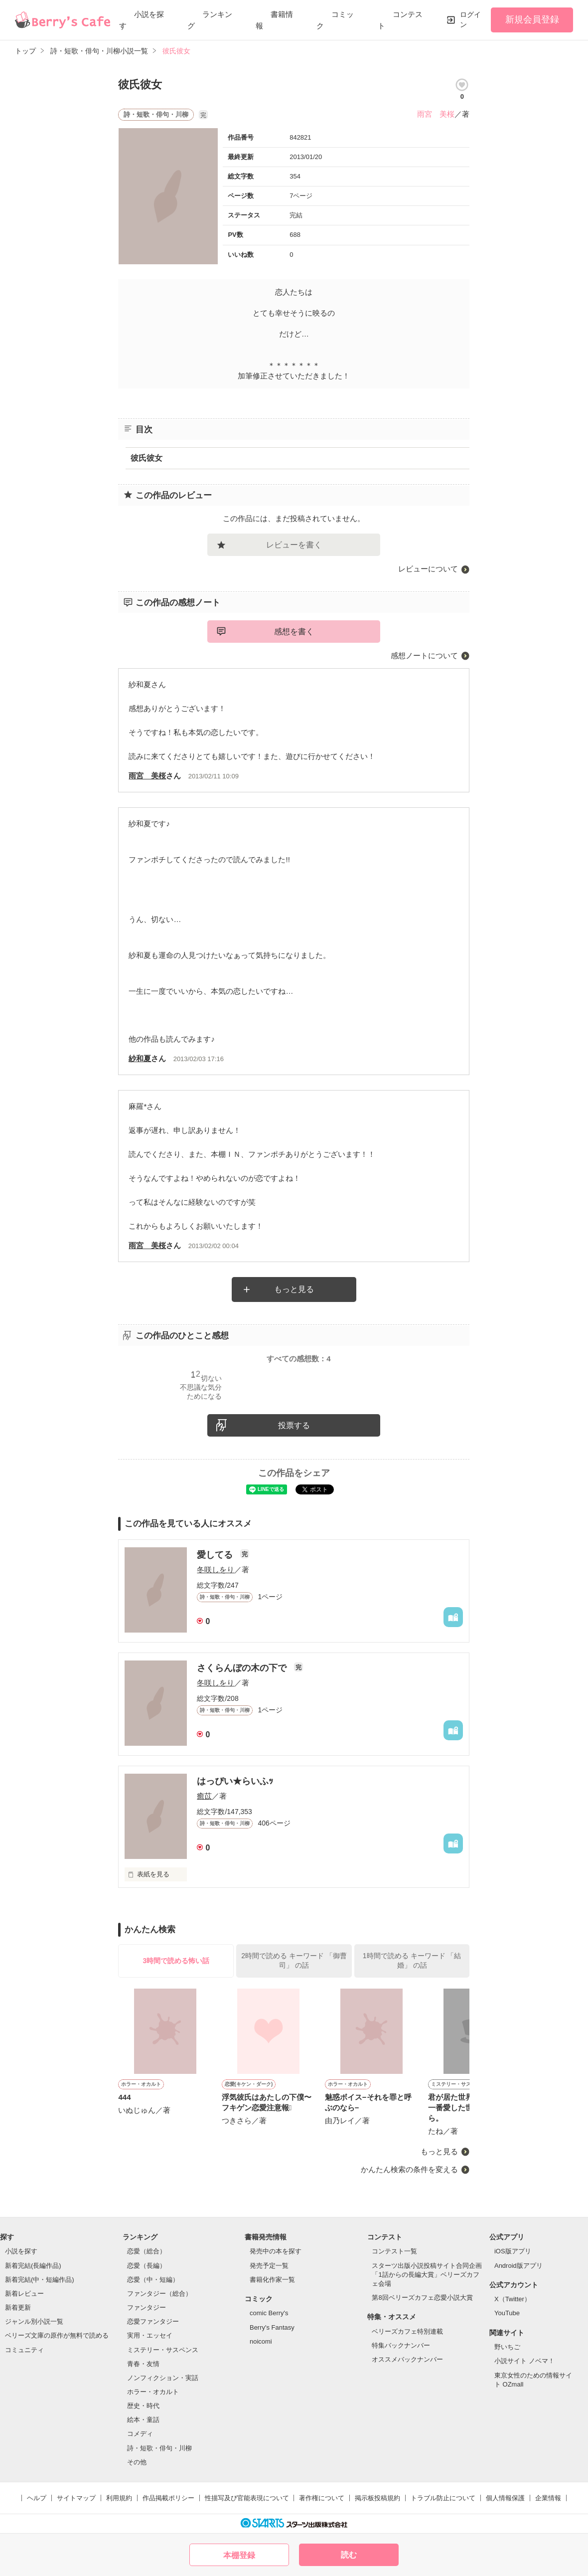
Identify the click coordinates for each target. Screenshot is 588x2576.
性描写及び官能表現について (247, 2498)
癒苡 (204, 1796)
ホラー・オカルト (153, 2391)
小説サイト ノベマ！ (524, 2361)
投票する (294, 1425)
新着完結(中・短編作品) (39, 2279)
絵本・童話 (143, 2419)
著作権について (321, 2498)
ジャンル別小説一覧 (34, 2321)
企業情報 (548, 2498)
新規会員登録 (532, 19)
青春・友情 (143, 2364)
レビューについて (428, 568)
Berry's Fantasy (272, 2327)
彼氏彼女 (146, 458)
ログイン (470, 19)
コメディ (140, 2433)
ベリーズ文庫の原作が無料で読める (57, 2335)
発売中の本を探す (275, 2251)
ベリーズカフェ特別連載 (407, 2331)
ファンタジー (146, 2307)
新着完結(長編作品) (33, 2265)
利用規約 (119, 2498)
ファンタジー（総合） (159, 2293)
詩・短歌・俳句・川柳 (159, 2448)
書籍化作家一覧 (272, 2279)
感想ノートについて (424, 655)
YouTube (507, 2313)
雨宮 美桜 (435, 114)
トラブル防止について (443, 2498)
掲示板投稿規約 (377, 2498)
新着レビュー (24, 2293)
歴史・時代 (143, 2405)
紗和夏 (140, 1058)
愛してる (216, 1555)
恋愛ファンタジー (153, 2321)
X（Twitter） (512, 2299)
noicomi (261, 2341)
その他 (137, 2462)
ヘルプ (36, 2498)
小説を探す (21, 2251)
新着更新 (18, 2307)
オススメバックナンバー (407, 2359)
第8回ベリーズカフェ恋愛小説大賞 (422, 2297)
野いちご (507, 2347)
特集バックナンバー (401, 2345)
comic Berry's (269, 2313)
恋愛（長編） (146, 2265)
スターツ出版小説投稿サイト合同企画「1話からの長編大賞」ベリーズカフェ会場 (427, 2274)
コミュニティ (24, 2350)
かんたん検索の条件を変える (409, 2169)
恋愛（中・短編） (153, 2279)
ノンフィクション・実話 (162, 2378)
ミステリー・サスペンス (162, 2350)
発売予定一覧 (269, 2265)
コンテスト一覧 (394, 2251)
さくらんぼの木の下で (243, 1668)
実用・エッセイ (149, 2335)
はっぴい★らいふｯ (235, 1781)
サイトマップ (76, 2498)
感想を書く (294, 631)
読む (349, 2555)
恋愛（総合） (146, 2251)
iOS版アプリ (512, 2251)
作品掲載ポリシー (168, 2498)
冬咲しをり (215, 1569)
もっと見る (294, 1289)
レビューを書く (294, 545)
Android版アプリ (518, 2265)
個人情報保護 (505, 2498)
